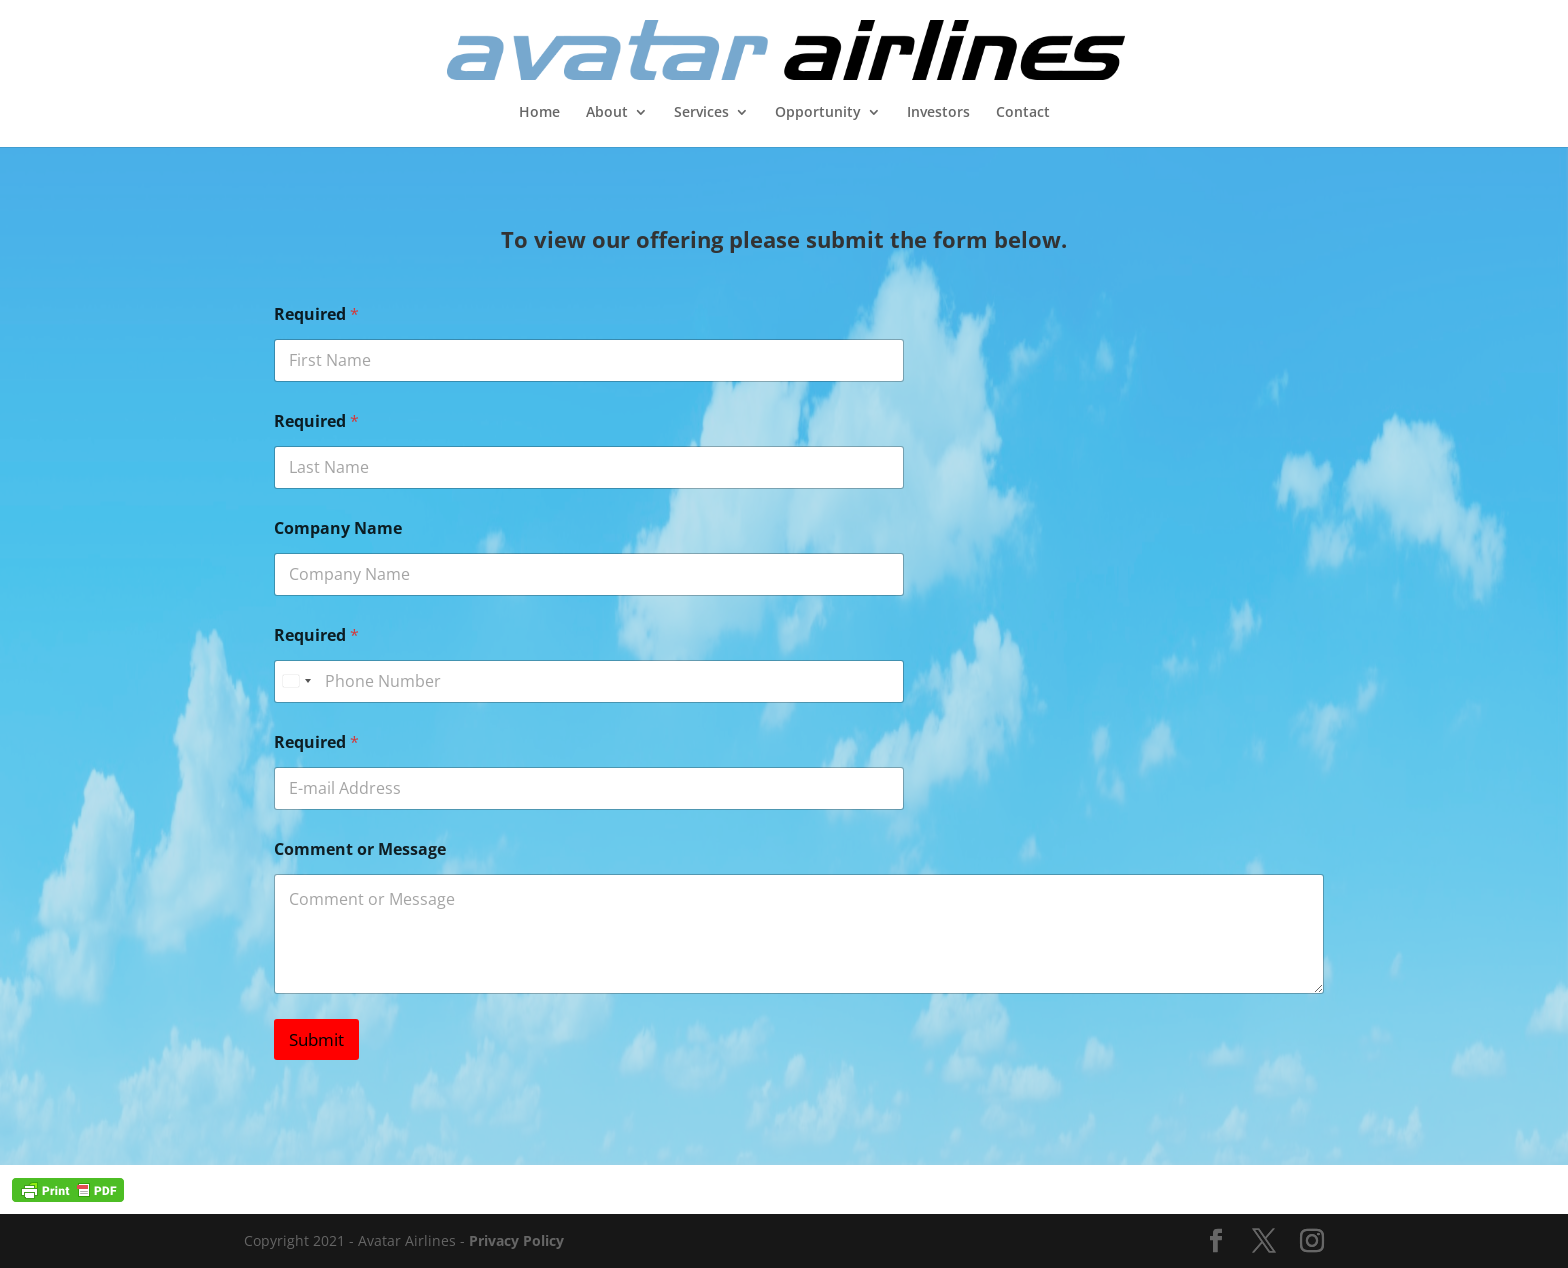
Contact (1023, 113)
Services (701, 113)
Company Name (338, 528)
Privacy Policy (516, 1240)
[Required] (589, 681)
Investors (938, 113)
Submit (316, 1039)
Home (539, 113)
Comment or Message (360, 849)
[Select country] (296, 681)
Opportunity (818, 113)
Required (316, 314)
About (607, 113)
